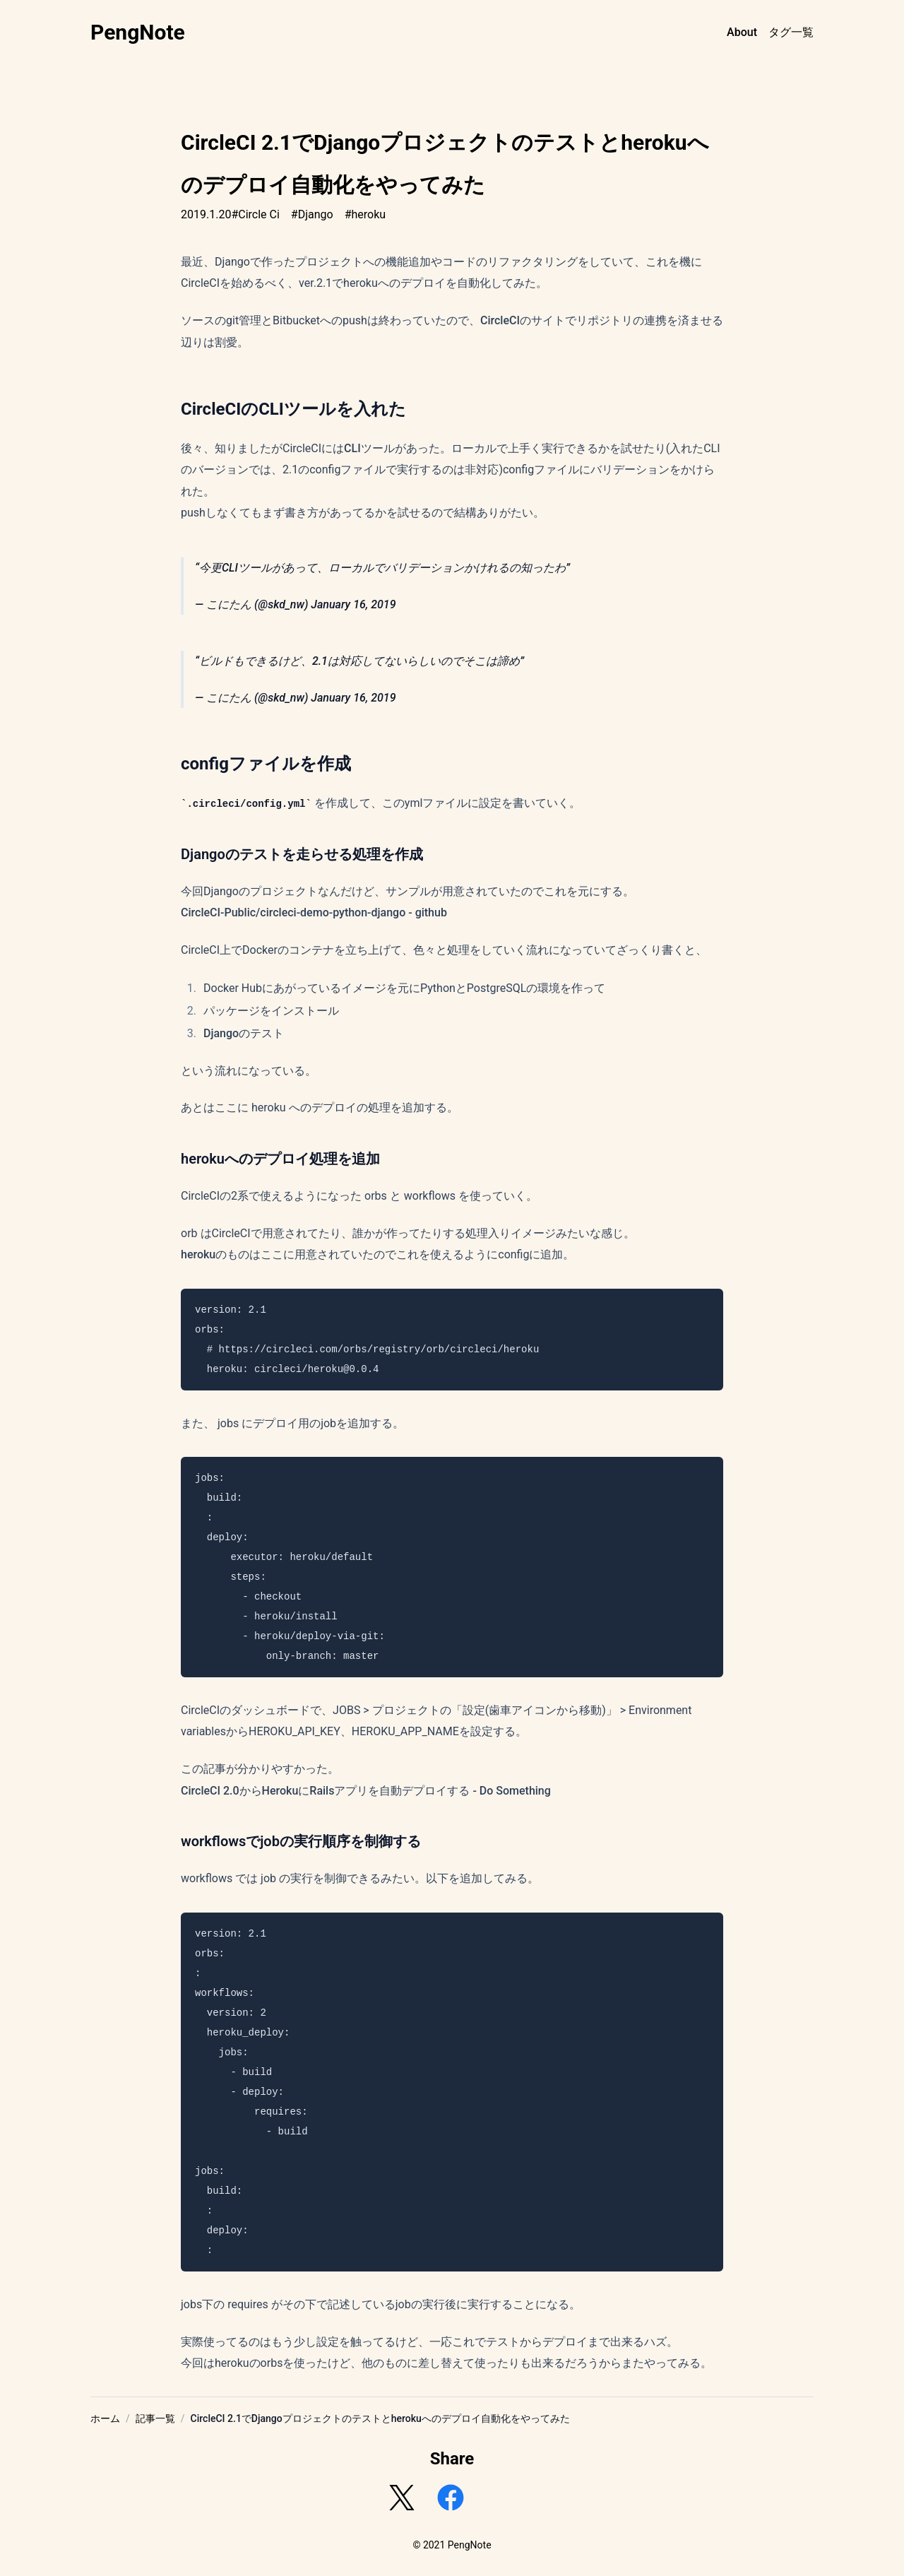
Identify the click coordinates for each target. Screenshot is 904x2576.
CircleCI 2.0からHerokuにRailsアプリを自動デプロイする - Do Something (366, 1790)
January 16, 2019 (353, 604)
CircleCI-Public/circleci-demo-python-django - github (314, 912)
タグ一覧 (791, 32)
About (742, 32)
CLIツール (369, 448)
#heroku (365, 214)
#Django (312, 214)
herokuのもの (215, 1254)
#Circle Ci (255, 214)
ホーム (105, 2418)
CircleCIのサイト (522, 320)
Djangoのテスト (243, 1033)
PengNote (137, 32)
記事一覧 (155, 2418)
